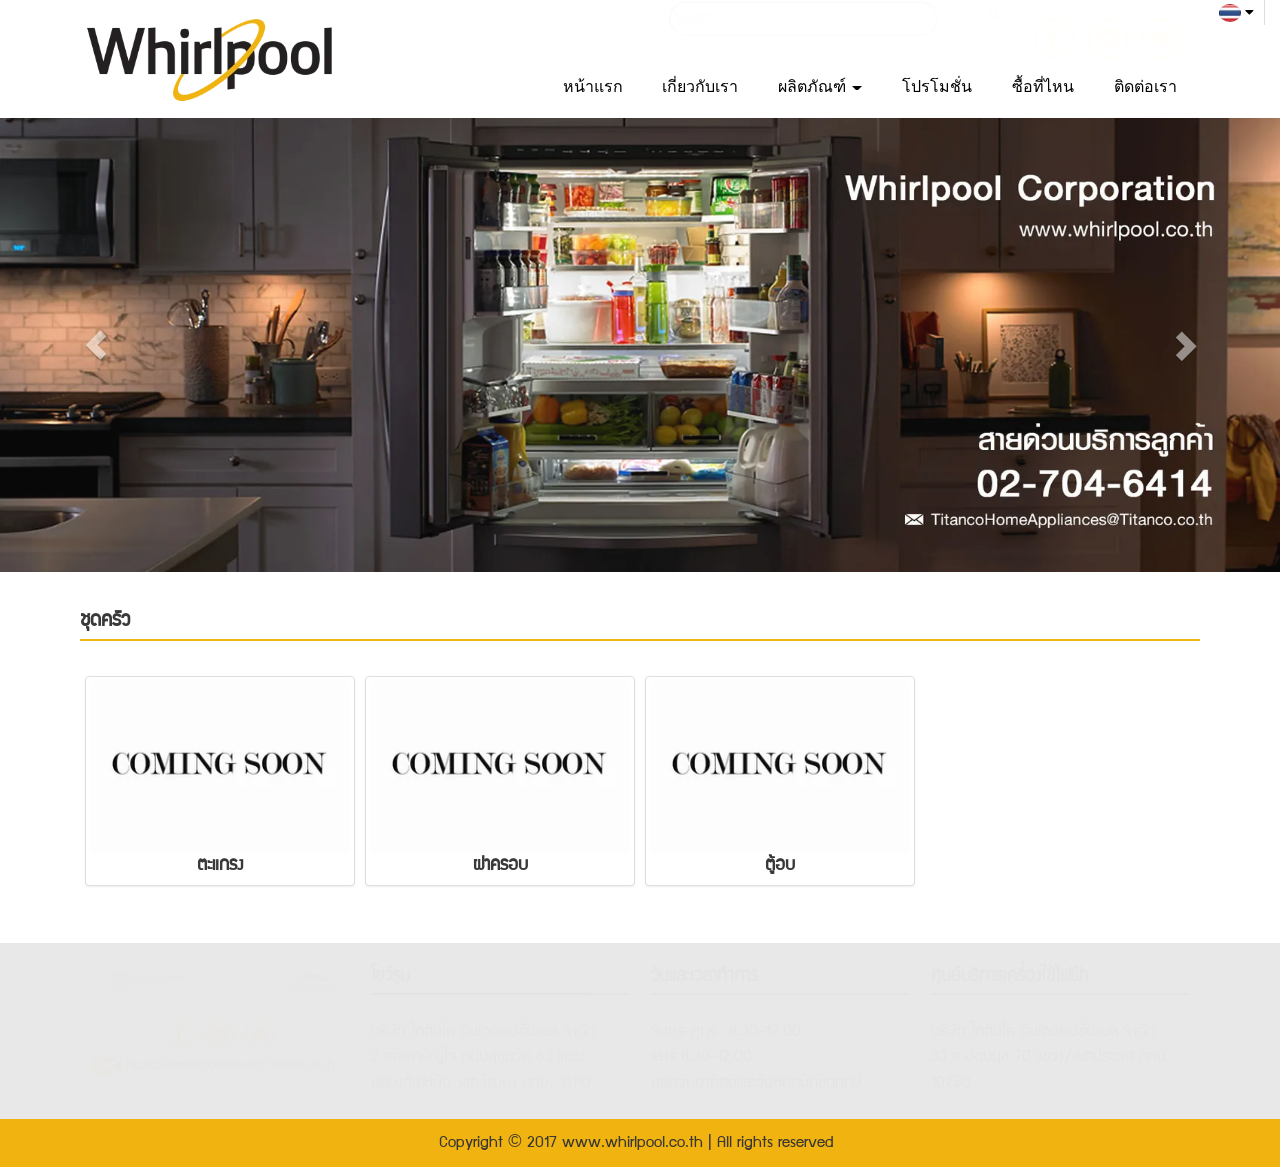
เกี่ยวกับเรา (700, 86)
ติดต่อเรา (1145, 86)
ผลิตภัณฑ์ (820, 86)
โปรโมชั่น (937, 86)
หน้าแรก (593, 86)
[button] (96, 345)
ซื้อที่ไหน (1043, 86)
